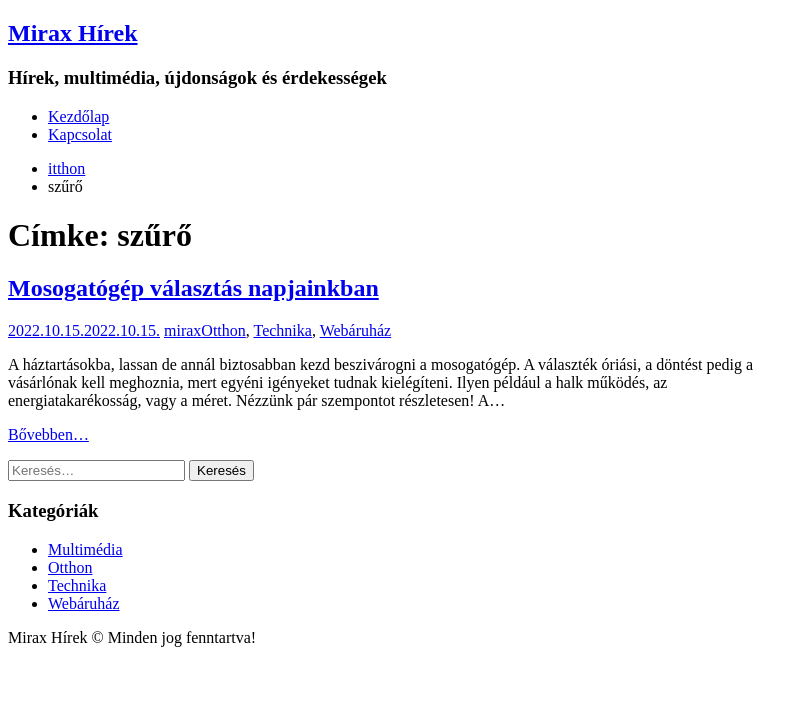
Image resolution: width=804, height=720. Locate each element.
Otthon (223, 330)
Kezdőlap (78, 116)
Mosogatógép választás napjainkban (193, 288)
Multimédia (85, 549)
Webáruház (356, 330)
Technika (283, 330)
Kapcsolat (80, 134)
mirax (182, 330)
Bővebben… (48, 434)
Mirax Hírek (73, 33)
